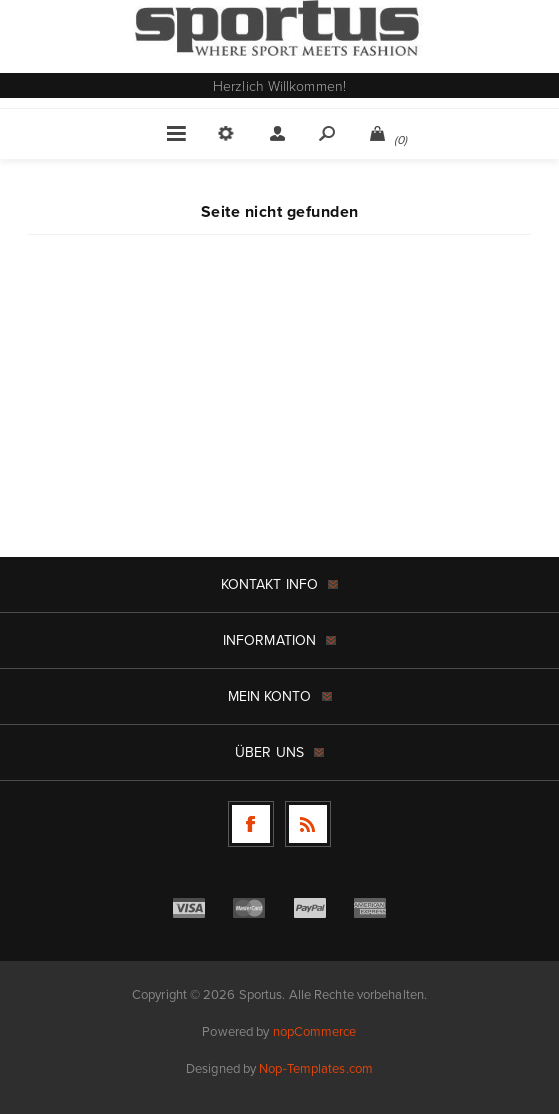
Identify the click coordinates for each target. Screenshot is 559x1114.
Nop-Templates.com (316, 1068)
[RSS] (308, 824)
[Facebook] (251, 824)
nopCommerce (315, 1031)
